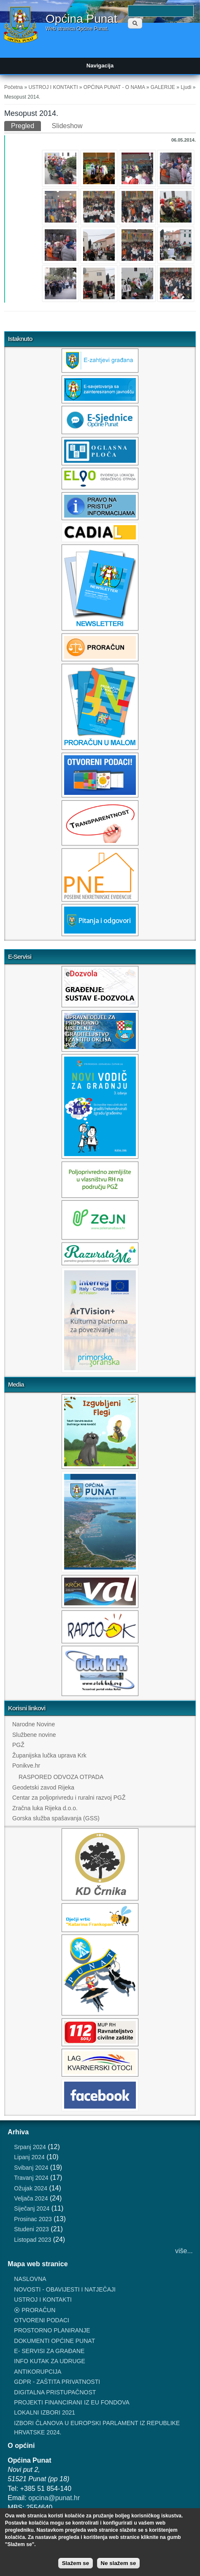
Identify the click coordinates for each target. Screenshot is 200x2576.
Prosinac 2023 (33, 2219)
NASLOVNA (30, 2278)
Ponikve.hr (26, 1765)
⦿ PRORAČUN (34, 2310)
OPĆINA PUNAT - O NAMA (114, 87)
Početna (13, 87)
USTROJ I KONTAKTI (53, 87)
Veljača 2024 (31, 2198)
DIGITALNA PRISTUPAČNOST (55, 2392)
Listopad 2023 (32, 2239)
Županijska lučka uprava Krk (49, 1755)
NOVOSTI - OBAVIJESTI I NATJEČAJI (65, 2289)
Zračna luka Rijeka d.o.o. (45, 1808)
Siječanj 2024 (31, 2208)
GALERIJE (163, 87)
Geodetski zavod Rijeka (43, 1787)
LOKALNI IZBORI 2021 (44, 2412)
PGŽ (18, 1744)
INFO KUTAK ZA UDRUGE (49, 2361)
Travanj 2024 (31, 2177)
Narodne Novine (33, 1724)
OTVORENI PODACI (41, 2320)
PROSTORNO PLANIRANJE (52, 2330)
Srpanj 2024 (30, 2147)
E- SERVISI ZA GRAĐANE (49, 2351)
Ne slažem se (118, 2563)
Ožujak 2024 (30, 2188)
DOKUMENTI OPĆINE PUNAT (54, 2340)
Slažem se (75, 2563)
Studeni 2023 (31, 2229)
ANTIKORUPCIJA (37, 2371)
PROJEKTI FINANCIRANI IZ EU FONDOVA (72, 2402)
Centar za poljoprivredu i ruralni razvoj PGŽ (68, 1797)
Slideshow (67, 125)
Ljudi (186, 87)
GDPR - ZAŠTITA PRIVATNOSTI (57, 2381)
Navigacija (100, 65)
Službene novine (34, 1734)
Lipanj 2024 (29, 2157)
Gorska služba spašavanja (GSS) (56, 1818)
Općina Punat (81, 19)
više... (184, 2250)
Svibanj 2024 (31, 2167)
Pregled (26, 125)
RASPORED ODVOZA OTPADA (61, 1777)
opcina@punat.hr (54, 2497)
